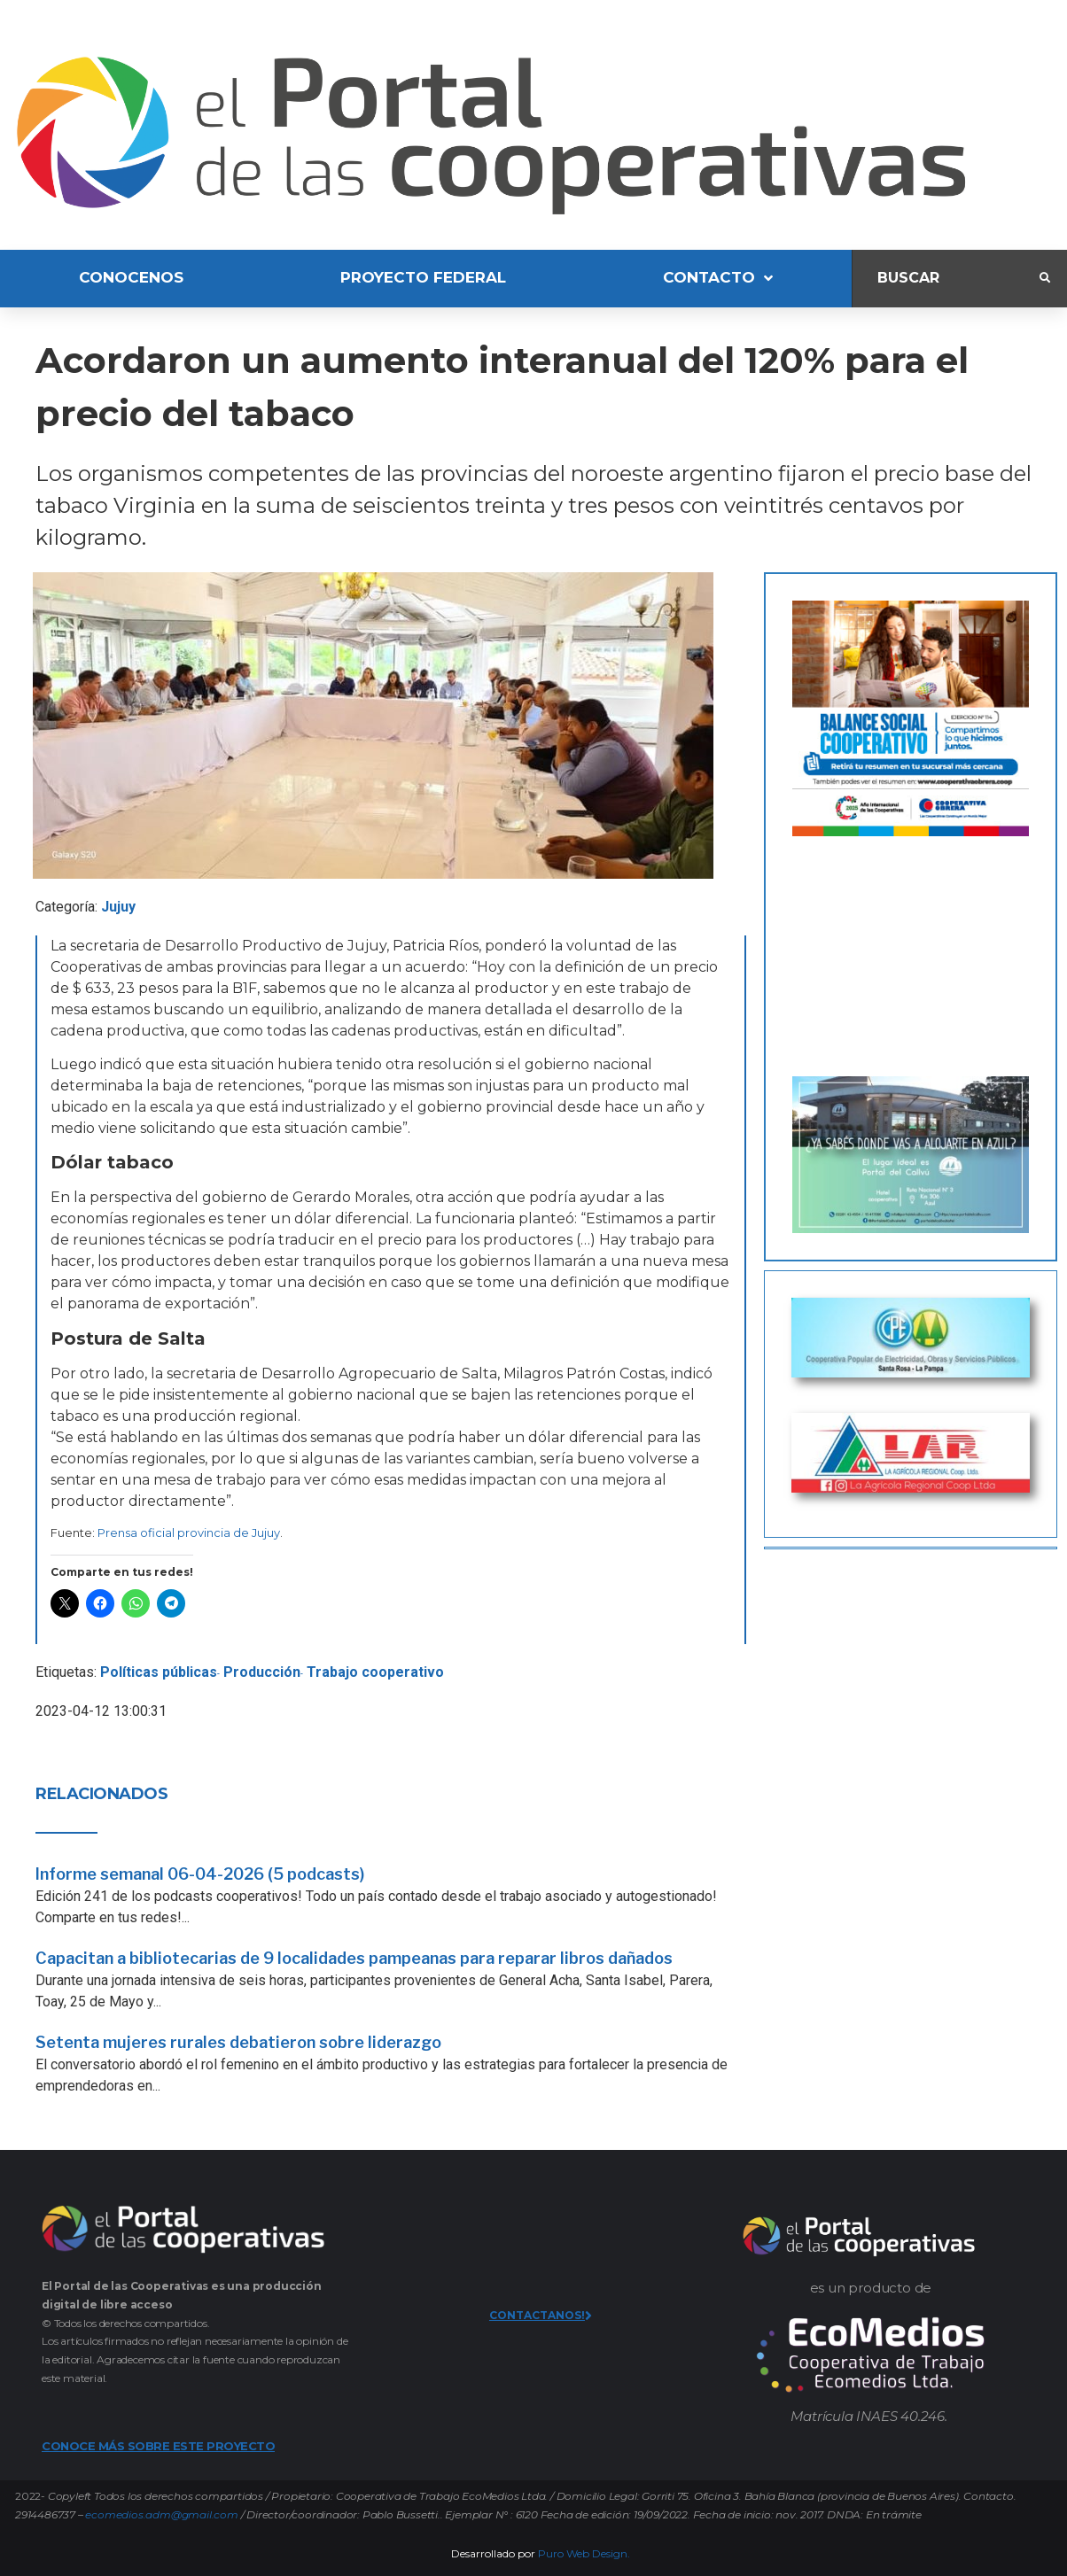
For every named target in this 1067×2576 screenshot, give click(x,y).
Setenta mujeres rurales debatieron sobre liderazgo (238, 2042)
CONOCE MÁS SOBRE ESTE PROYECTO (158, 2446)
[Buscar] (946, 279)
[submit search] (1045, 278)
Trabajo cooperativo (375, 1672)
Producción (261, 1672)
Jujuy (118, 906)
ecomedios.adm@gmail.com (161, 2514)
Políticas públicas (158, 1672)
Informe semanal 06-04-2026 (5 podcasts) (199, 1874)
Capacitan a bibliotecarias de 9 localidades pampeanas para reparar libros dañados (354, 1958)
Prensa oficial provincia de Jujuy (188, 1532)
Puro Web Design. (584, 2553)
